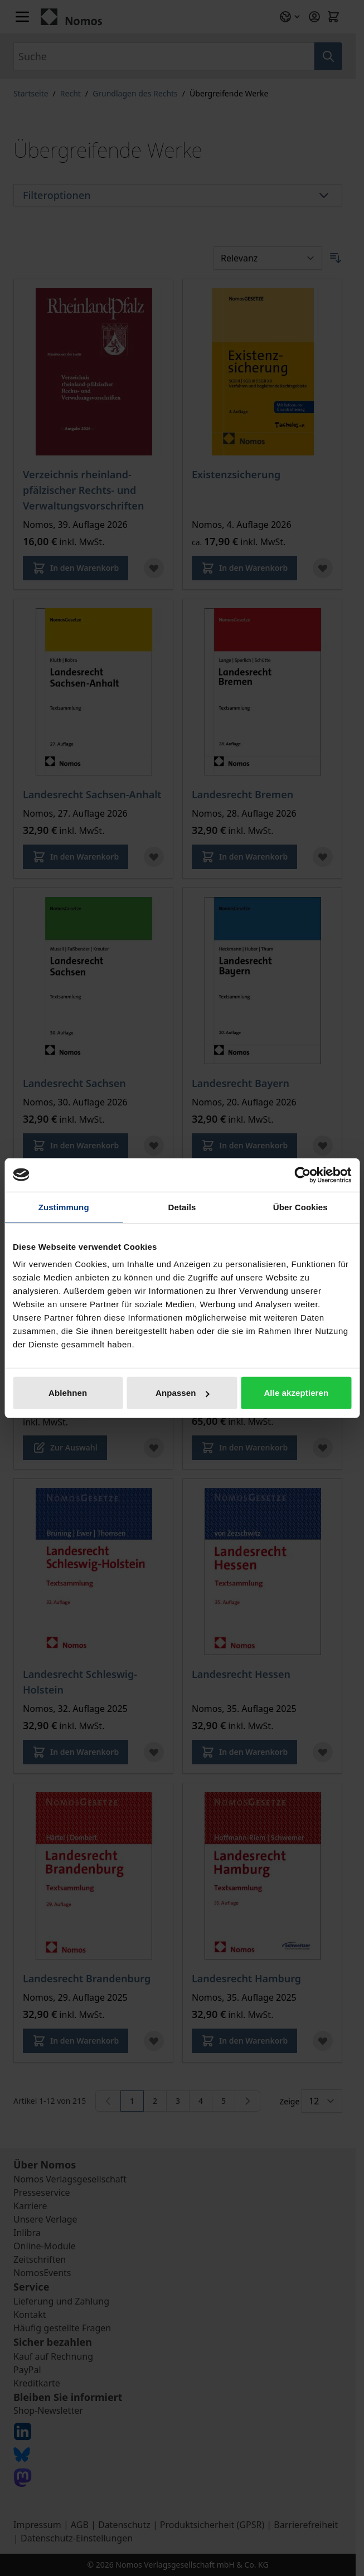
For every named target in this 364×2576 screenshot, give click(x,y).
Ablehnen (67, 1393)
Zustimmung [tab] (63, 1206)
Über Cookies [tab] (300, 1206)
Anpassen (183, 1393)
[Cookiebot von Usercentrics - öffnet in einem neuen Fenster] (302, 1174)
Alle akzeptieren (296, 1393)
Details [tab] (182, 1206)
